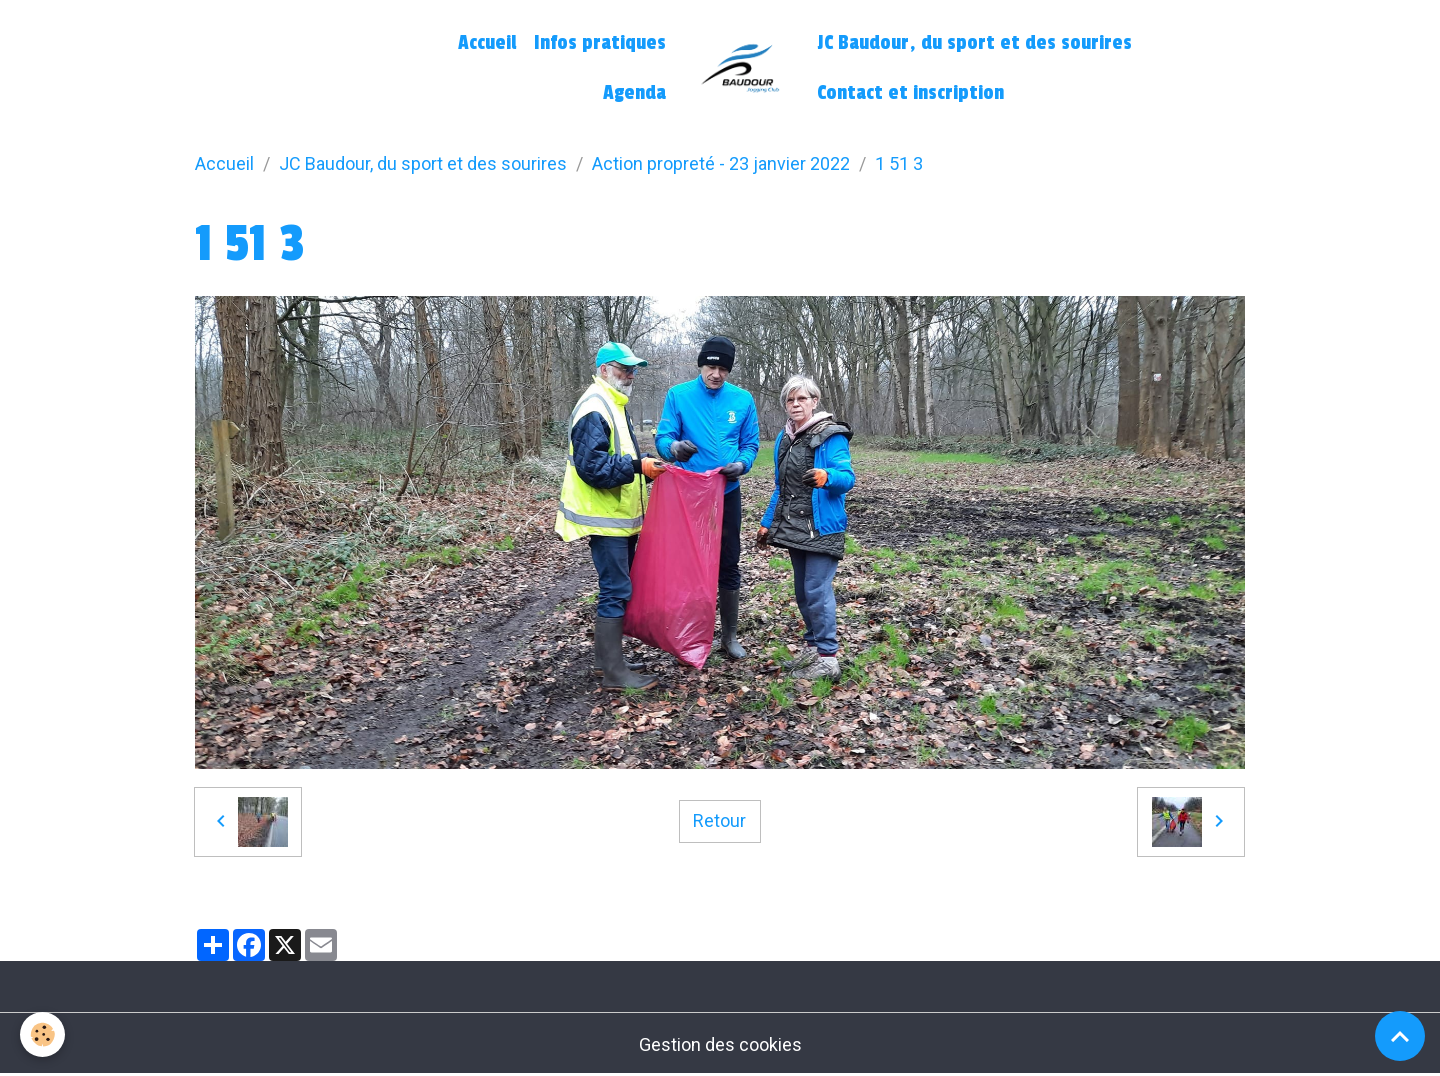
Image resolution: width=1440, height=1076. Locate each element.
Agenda (634, 93)
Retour (719, 820)
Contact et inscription (910, 93)
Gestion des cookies (720, 1044)
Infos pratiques (600, 43)
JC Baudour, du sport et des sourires (974, 43)
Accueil (487, 43)
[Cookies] (42, 1034)
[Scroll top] (1400, 1036)
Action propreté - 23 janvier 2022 (721, 163)
